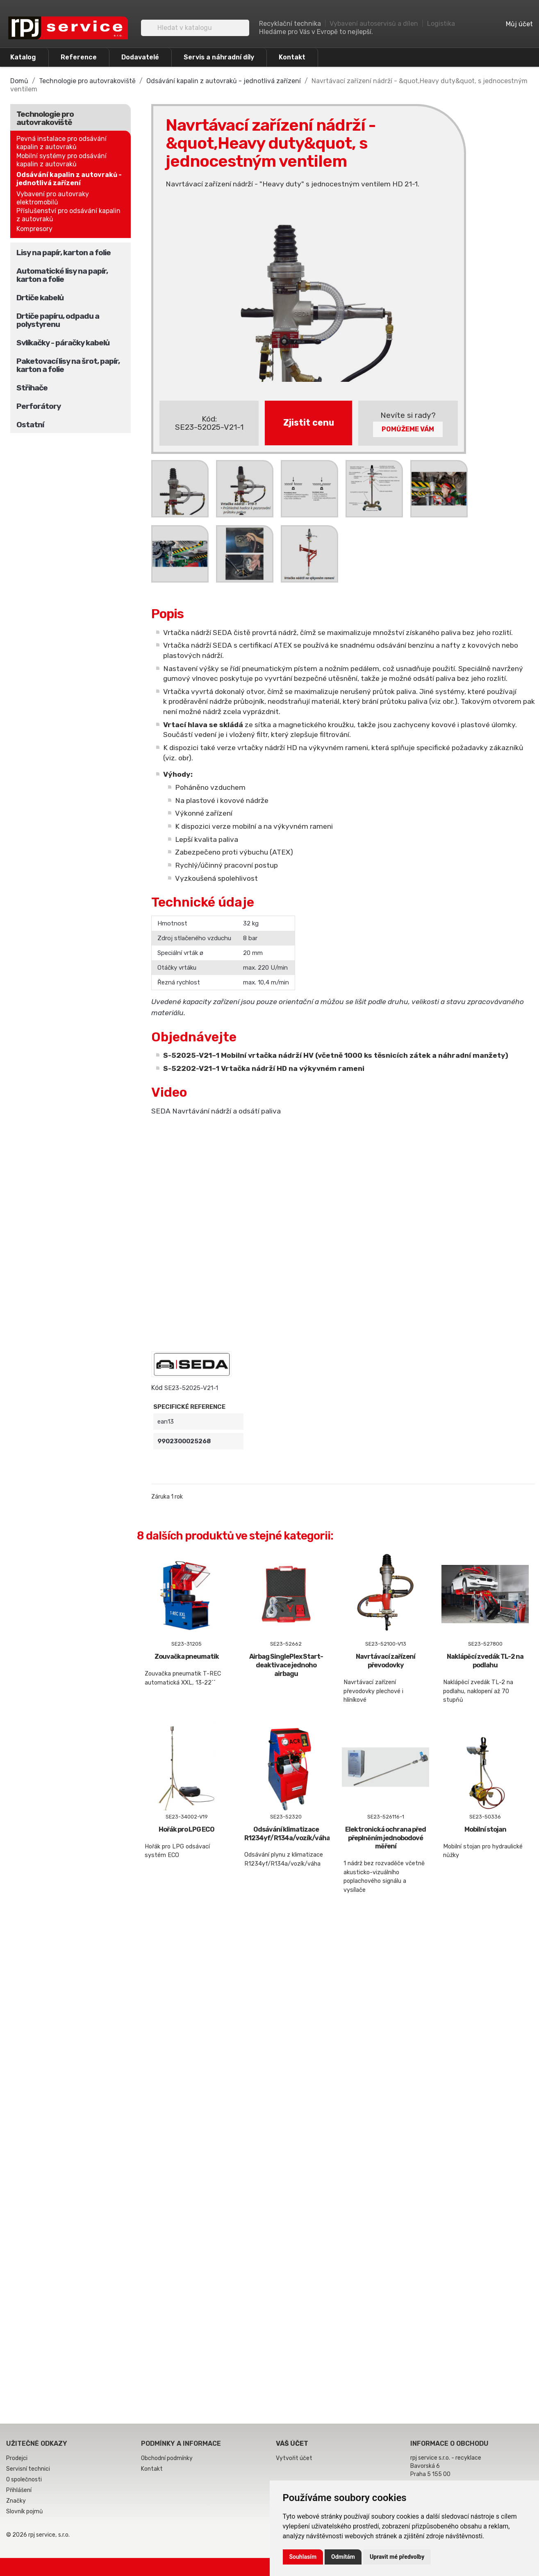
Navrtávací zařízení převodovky (385, 1661)
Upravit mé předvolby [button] (397, 2556)
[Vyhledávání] (195, 28)
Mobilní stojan (485, 1829)
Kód (157, 1388)
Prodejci (16, 2458)
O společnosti (24, 2479)
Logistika (441, 23)
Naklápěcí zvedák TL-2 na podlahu (485, 1661)
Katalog (23, 57)
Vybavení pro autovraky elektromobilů (52, 198)
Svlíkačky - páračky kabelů (62, 342)
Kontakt (292, 57)
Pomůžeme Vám (408, 429)
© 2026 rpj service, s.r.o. (38, 2534)
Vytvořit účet (294, 2458)
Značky (16, 2500)
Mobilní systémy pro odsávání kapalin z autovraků (61, 160)
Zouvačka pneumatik (187, 1656)
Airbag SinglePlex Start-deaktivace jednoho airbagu (286, 1665)
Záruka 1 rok (167, 1496)
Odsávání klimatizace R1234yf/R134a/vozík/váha (287, 1833)
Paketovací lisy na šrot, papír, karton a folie (68, 365)
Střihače (32, 387)
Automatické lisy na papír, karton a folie (62, 275)
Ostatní (30, 424)
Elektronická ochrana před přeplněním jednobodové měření (385, 1837)
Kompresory (34, 229)
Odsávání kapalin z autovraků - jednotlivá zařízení (69, 179)
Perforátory (38, 406)
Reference (79, 57)
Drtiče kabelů (40, 297)
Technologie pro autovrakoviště (45, 118)
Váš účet (292, 2443)
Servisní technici (28, 2468)
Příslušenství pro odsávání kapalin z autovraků (68, 215)
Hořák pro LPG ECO (186, 1829)
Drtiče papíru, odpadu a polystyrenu (57, 320)
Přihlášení (19, 2490)
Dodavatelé (140, 57)
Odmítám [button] (343, 2556)
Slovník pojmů (24, 2511)
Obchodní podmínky (167, 2458)
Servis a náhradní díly (219, 57)
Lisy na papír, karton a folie (63, 252)
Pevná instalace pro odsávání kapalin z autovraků (61, 143)
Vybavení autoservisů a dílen (374, 23)
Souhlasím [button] (303, 2556)
